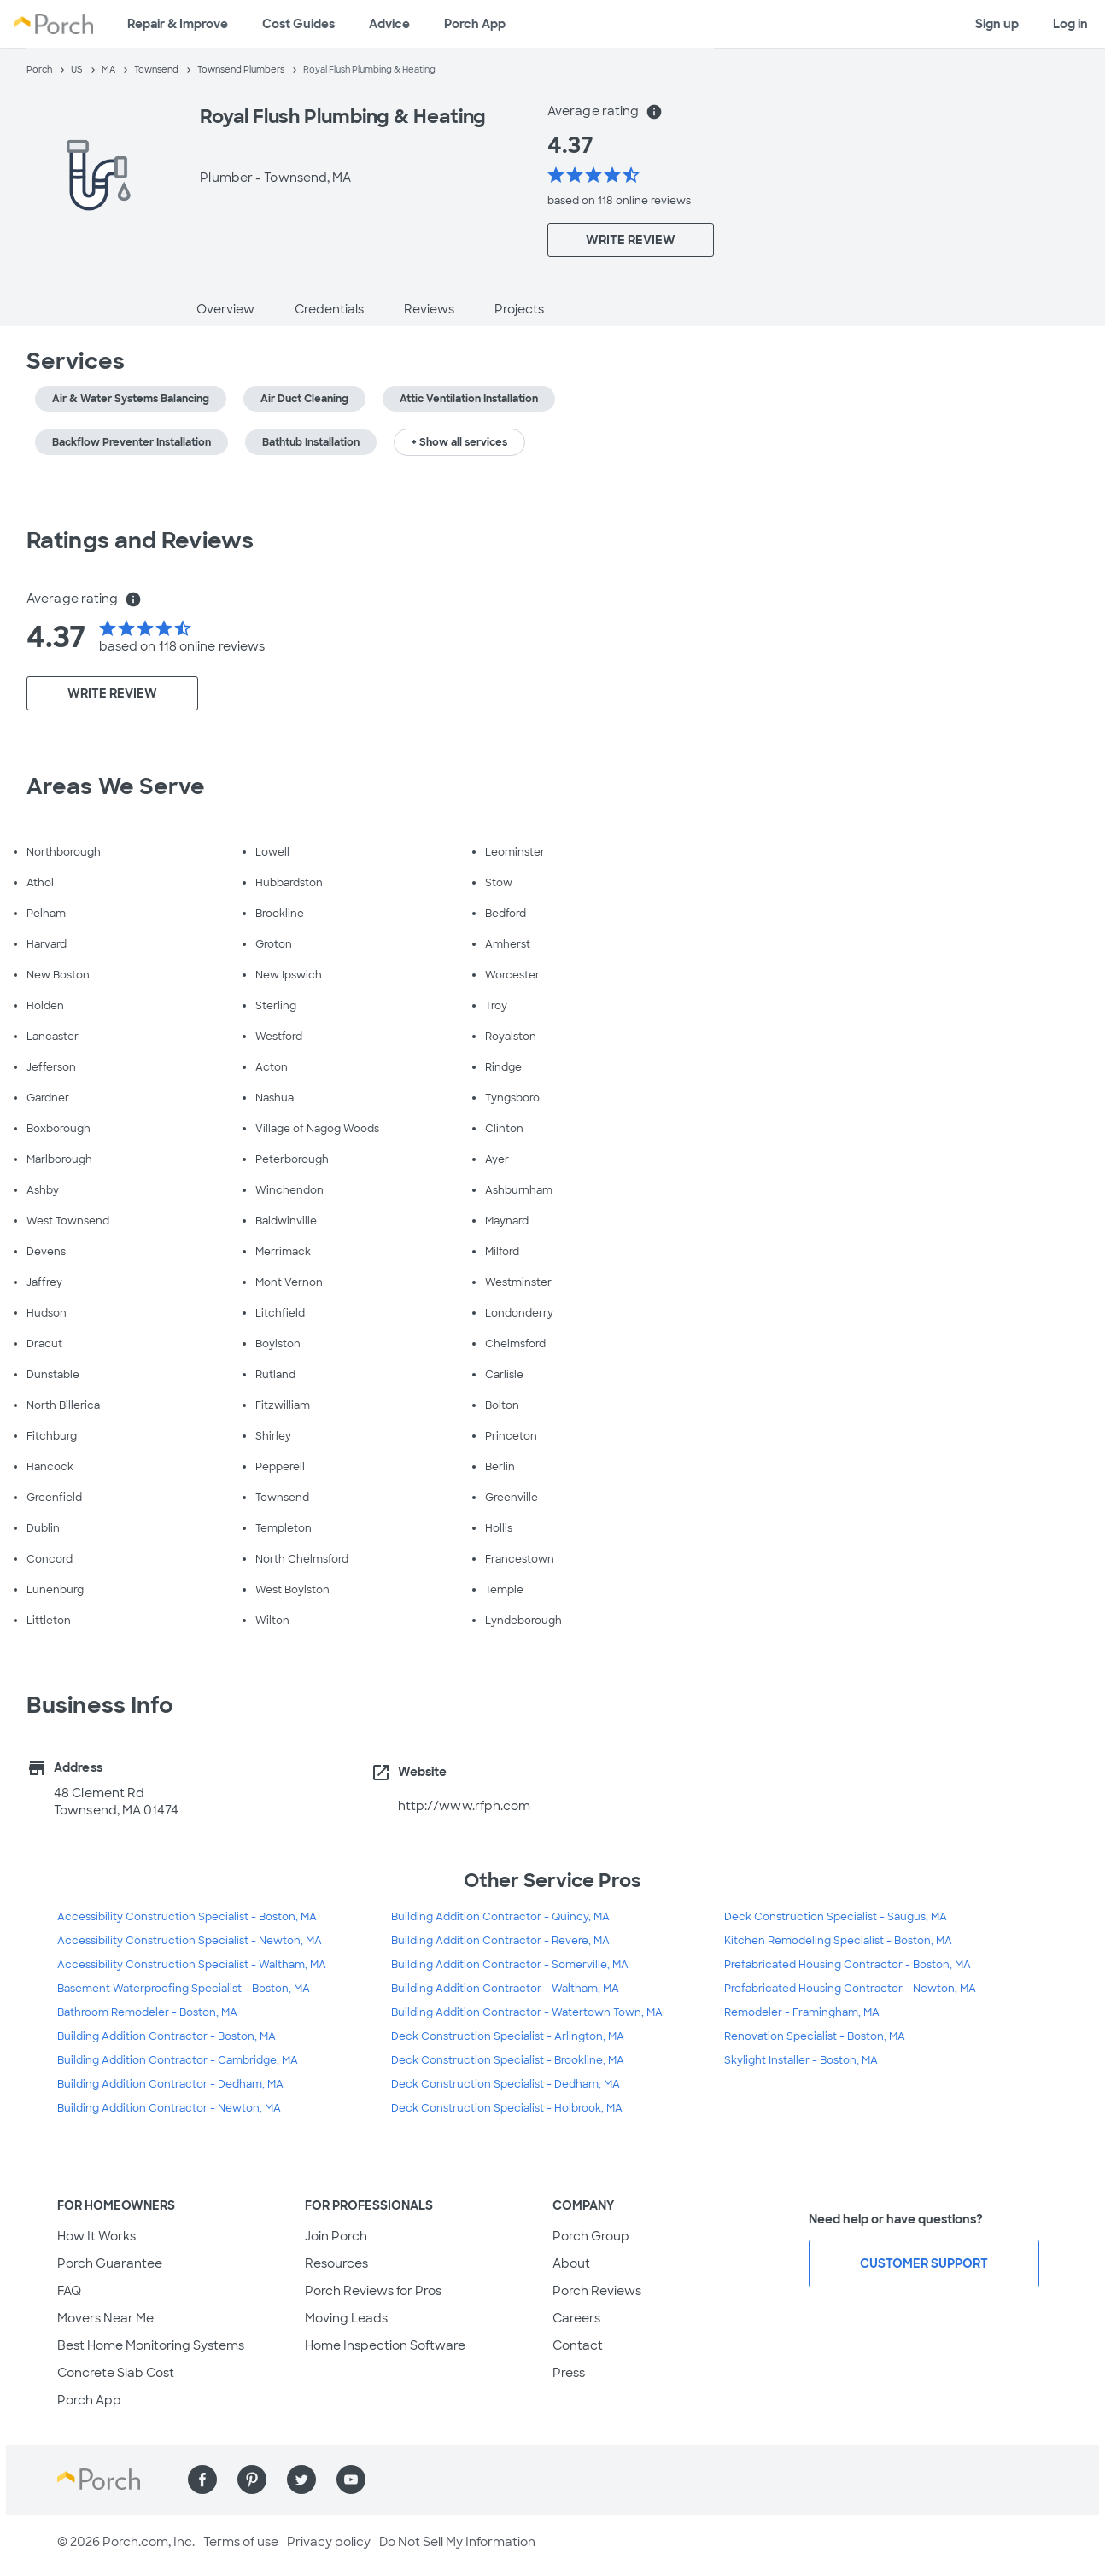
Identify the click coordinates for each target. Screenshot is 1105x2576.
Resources (336, 2263)
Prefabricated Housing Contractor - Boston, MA (847, 1964)
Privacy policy (329, 2542)
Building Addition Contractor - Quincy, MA (500, 1917)
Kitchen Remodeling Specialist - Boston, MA (838, 1941)
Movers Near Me (105, 2318)
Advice (389, 24)
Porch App (475, 24)
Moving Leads (346, 2318)
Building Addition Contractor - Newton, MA (169, 2108)
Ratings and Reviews (140, 540)
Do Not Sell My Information (457, 2542)
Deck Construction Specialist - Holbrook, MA (507, 2108)
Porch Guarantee (109, 2263)
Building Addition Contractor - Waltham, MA (505, 1988)
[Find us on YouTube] (350, 2479)
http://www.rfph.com (464, 1806)
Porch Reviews (596, 2291)
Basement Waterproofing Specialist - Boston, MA (183, 1988)
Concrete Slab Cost (115, 2372)
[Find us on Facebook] (202, 2479)
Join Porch (336, 2236)
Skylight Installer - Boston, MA (801, 2060)
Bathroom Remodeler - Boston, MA (147, 2012)
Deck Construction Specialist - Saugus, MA (835, 1917)
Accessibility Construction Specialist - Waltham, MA (191, 1964)
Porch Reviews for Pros (373, 2291)
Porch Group (590, 2236)
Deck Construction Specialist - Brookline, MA (507, 2060)
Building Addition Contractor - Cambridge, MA (177, 2060)
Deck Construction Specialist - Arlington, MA (507, 2036)
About (571, 2263)
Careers (576, 2318)
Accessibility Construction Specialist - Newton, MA (189, 1941)
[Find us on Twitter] (301, 2479)
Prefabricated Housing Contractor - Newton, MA (850, 1988)
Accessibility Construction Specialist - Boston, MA (187, 1917)
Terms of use (240, 2542)
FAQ (69, 2291)
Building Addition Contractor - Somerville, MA (510, 1964)
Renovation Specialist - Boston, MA (814, 2036)
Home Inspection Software (385, 2345)
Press (568, 2372)
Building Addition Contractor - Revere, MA (500, 1941)
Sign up (997, 24)
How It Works (96, 2236)
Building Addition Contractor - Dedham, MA (170, 2084)
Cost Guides (298, 24)
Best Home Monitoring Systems (150, 2345)
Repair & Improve (177, 24)
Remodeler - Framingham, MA (802, 2012)
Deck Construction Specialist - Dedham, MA (505, 2084)
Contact (577, 2345)
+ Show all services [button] (459, 442)
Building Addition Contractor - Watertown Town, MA (527, 2012)
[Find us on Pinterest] (251, 2479)
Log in (1070, 24)
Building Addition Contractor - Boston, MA (166, 2036)
